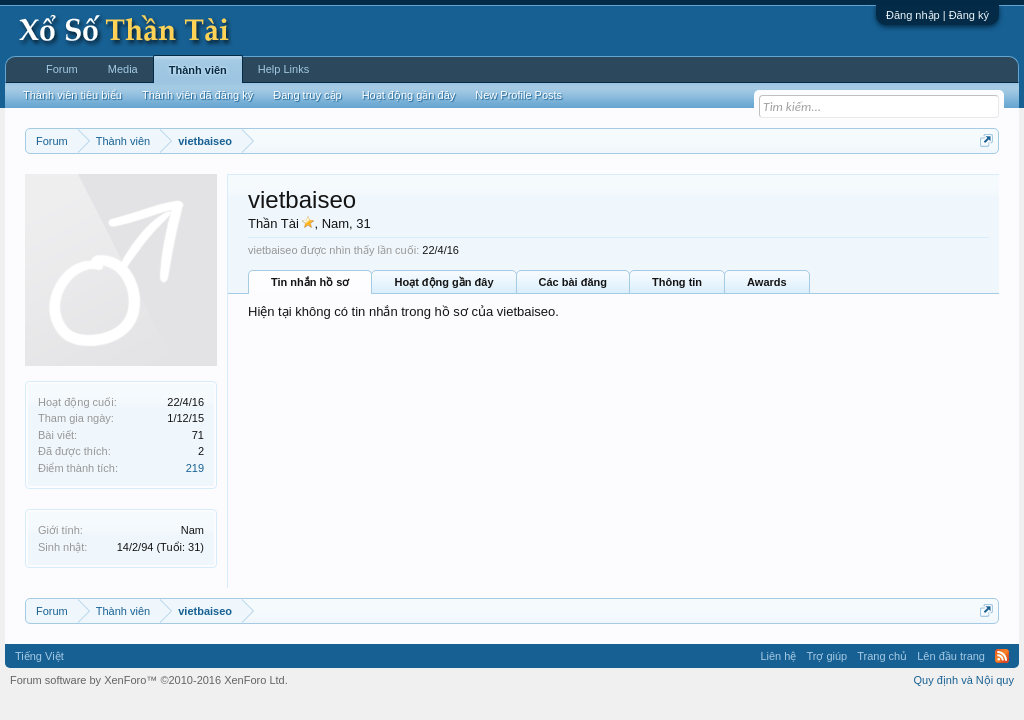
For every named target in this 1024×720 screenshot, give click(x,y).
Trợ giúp (826, 656)
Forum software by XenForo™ (149, 680)
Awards (767, 282)
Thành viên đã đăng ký (197, 95)
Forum (62, 69)
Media (123, 69)
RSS (1002, 656)
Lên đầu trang (951, 656)
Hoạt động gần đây (443, 282)
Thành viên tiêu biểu (72, 95)
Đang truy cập (307, 95)
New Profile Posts (518, 95)
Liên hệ (778, 656)
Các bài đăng (573, 282)
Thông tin (677, 282)
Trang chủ (882, 656)
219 (195, 468)
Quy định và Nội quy (964, 680)
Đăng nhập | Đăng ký (937, 15)
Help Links (283, 69)
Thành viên (198, 70)
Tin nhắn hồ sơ (310, 282)
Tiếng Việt (39, 656)
